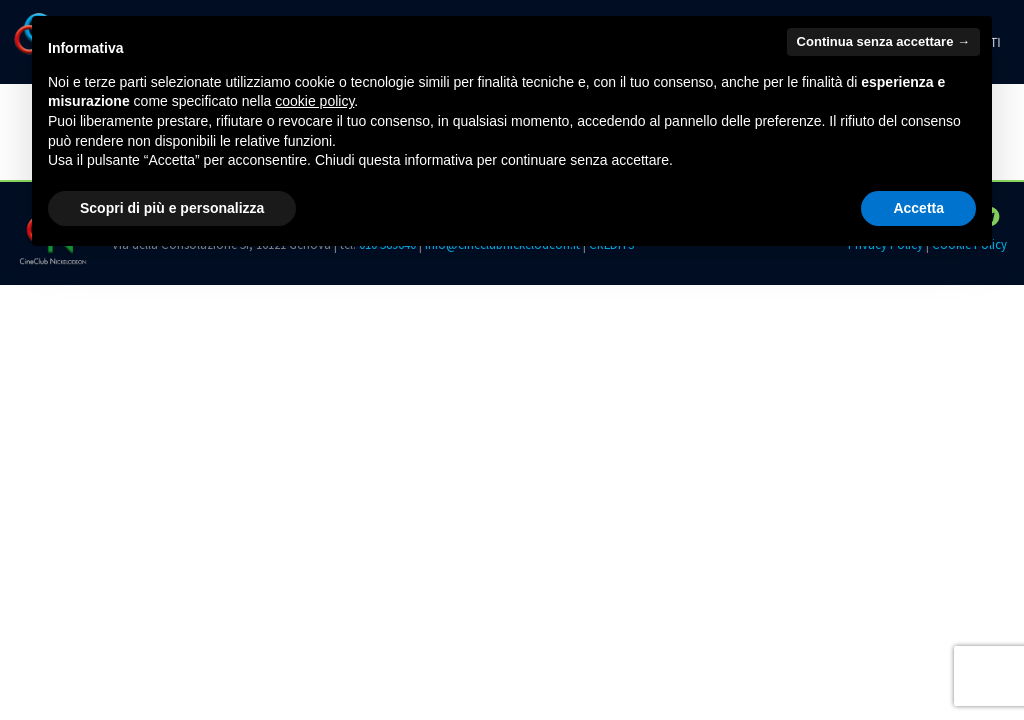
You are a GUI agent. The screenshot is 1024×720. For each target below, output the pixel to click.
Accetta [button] (918, 208)
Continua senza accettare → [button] (883, 41)
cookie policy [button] (314, 101)
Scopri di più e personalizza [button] (172, 208)
